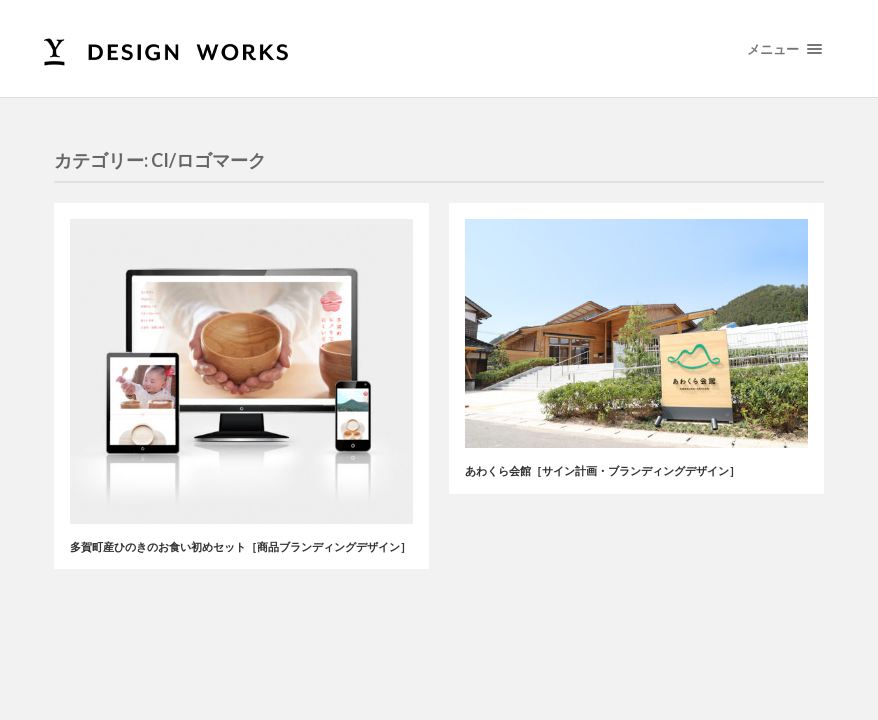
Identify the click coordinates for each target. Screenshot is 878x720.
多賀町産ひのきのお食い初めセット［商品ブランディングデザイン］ (240, 546)
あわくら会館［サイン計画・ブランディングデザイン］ (602, 470)
